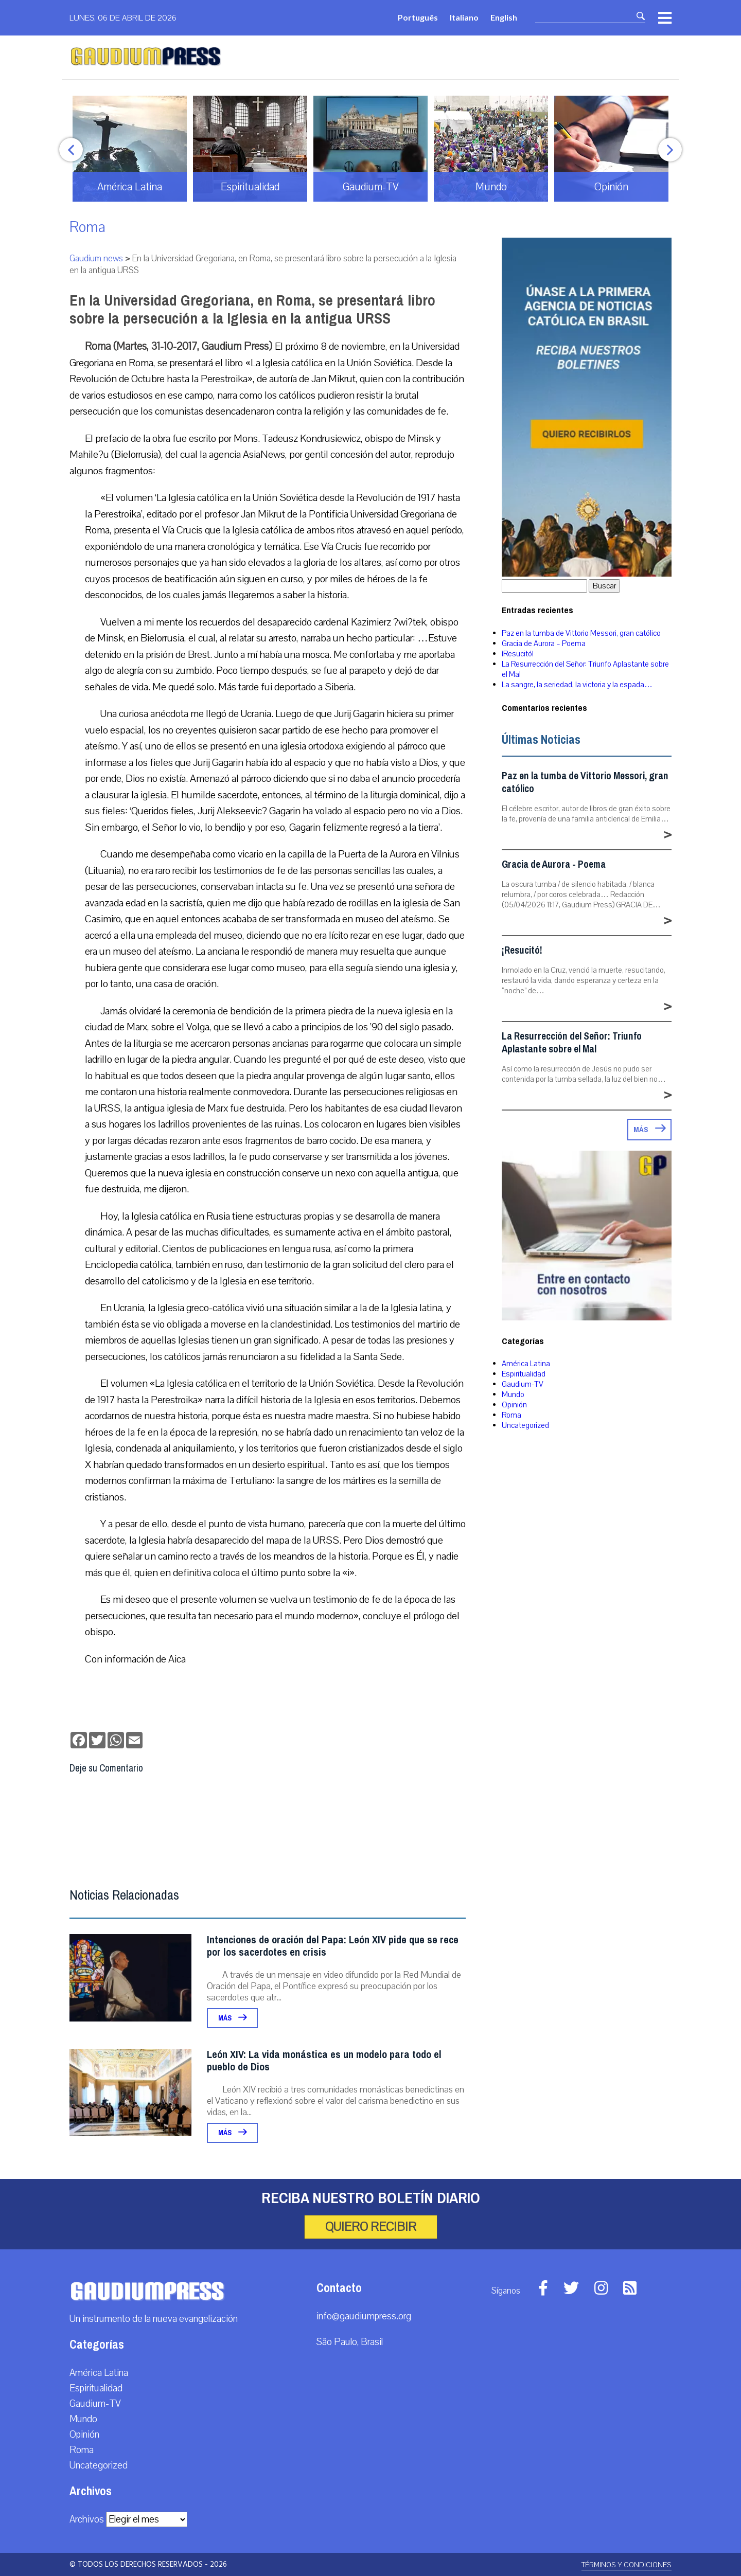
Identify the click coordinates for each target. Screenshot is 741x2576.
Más (232, 2018)
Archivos (86, 2519)
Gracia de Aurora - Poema (554, 864)
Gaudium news (96, 258)
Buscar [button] (604, 586)
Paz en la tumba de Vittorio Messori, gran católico (581, 633)
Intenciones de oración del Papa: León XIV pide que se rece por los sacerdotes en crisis (332, 1946)
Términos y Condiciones (626, 2565)
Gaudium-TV (522, 1384)
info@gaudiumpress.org (363, 2316)
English (503, 17)
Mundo (513, 1394)
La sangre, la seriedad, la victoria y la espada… (577, 684)
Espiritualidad (523, 1374)
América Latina (526, 1363)
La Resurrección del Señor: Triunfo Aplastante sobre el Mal (572, 1043)
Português (418, 17)
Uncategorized (525, 1425)
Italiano (464, 17)
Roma (87, 227)
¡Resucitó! (518, 654)
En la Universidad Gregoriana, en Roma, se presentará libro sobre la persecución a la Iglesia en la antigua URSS (252, 309)
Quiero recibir (370, 2227)
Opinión (514, 1405)
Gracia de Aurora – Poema (544, 643)
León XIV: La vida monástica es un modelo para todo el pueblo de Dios (324, 2061)
